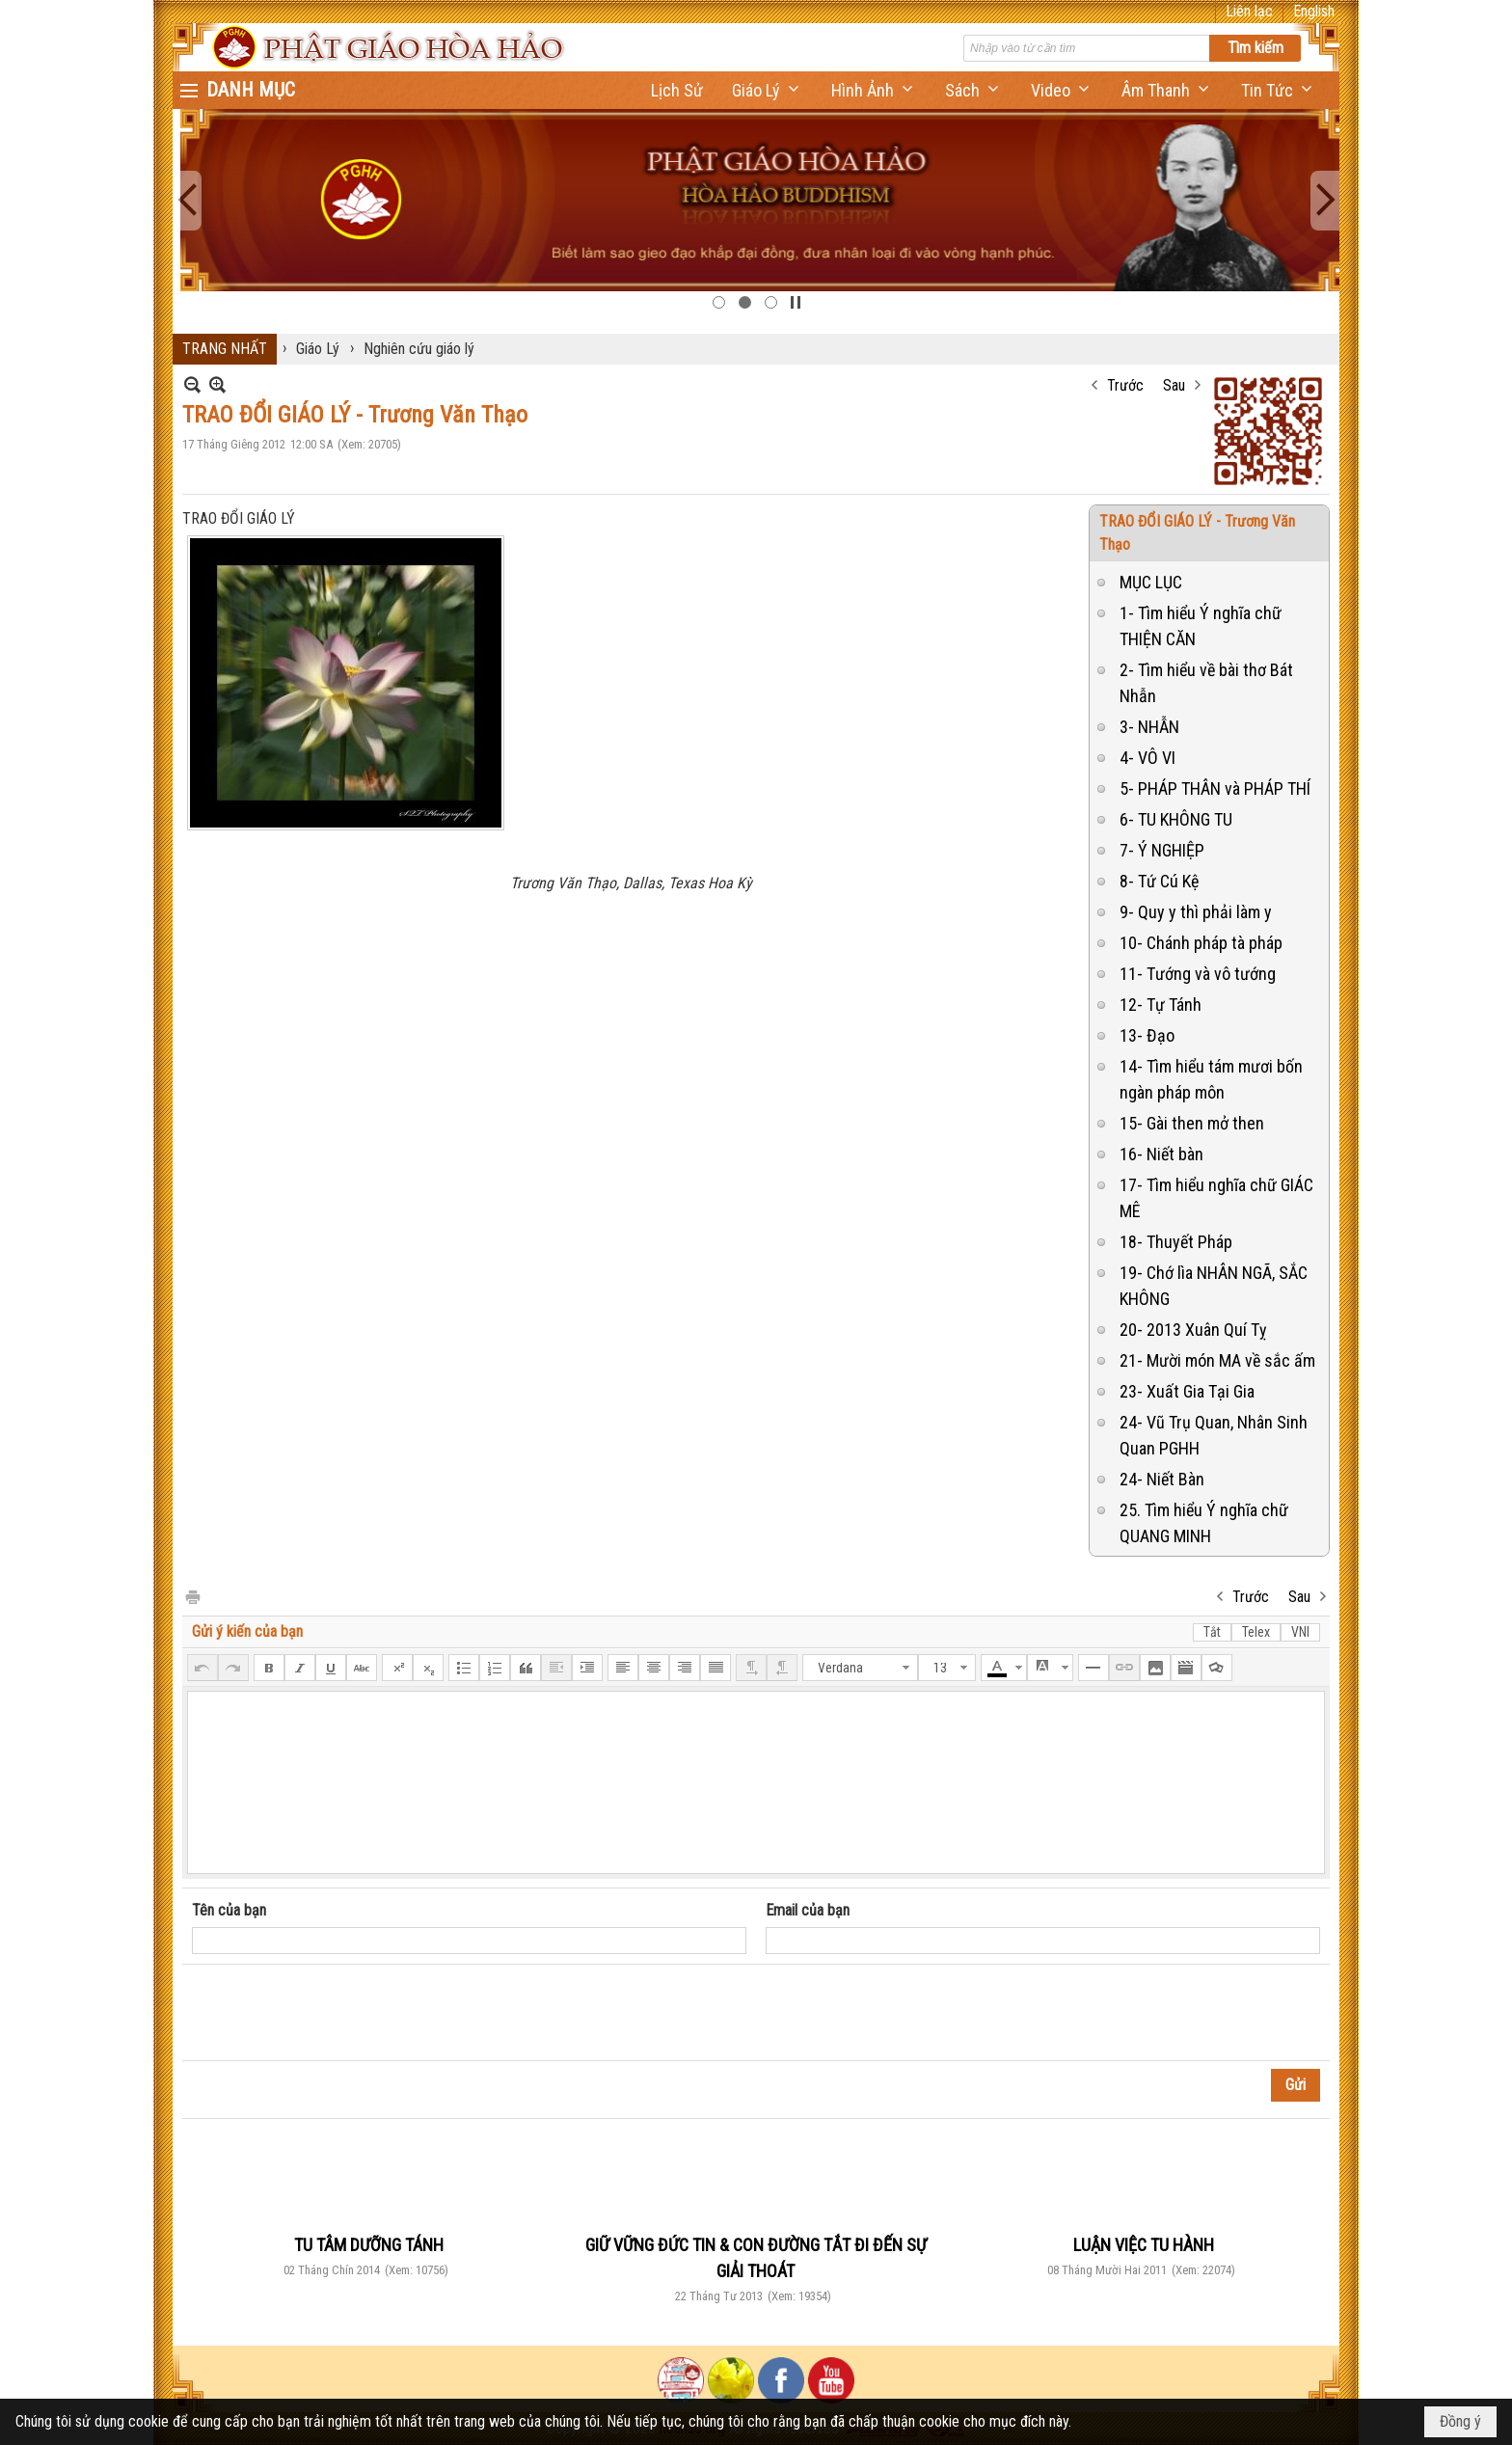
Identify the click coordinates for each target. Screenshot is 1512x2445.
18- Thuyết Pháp (1176, 1242)
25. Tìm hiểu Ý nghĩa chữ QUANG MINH (1204, 1523)
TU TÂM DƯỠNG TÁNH (369, 2245)
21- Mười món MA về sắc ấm (1217, 1360)
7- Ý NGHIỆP (1162, 850)
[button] (767, 90)
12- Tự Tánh (1161, 1004)
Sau (1174, 385)
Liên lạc (1249, 11)
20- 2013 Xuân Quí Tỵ (1193, 1329)
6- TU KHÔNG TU (1176, 819)
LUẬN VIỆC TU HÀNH (1143, 2245)
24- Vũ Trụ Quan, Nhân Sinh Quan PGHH (1214, 1435)
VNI (1300, 1632)
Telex (1256, 1632)
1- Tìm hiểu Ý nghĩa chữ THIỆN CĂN (1201, 626)
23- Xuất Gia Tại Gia (1187, 1391)
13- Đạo (1147, 1035)
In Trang (192, 1596)
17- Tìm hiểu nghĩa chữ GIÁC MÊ (1216, 1198)
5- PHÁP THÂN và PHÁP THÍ (1215, 788)
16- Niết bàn (1161, 1154)
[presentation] (338, 2013)
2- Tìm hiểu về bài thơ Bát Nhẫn (1206, 683)
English (1314, 11)
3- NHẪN (1149, 727)
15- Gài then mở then (1192, 1123)
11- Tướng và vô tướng (1198, 974)
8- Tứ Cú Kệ (1159, 881)
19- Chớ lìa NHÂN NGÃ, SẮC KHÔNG (1214, 1286)
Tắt (1212, 1632)
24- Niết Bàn (1162, 1479)
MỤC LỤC (1151, 582)
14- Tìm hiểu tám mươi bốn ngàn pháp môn (1211, 1079)
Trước (1125, 385)
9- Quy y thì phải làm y (1196, 912)
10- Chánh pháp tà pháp (1201, 943)
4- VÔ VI (1147, 757)
